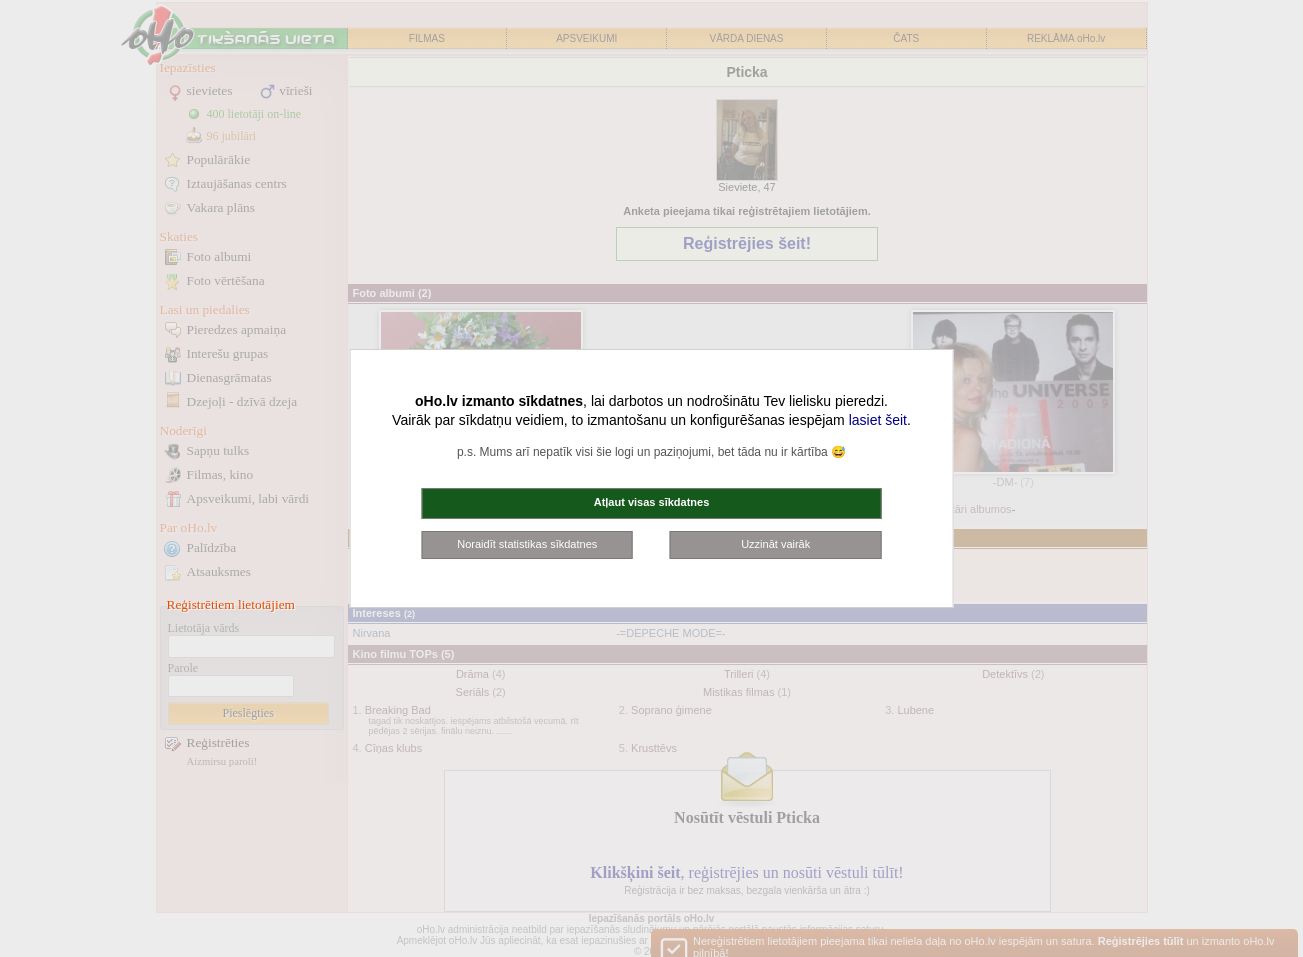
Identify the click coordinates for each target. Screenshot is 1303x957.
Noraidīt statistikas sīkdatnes (527, 544)
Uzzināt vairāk (775, 544)
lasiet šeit (878, 420)
